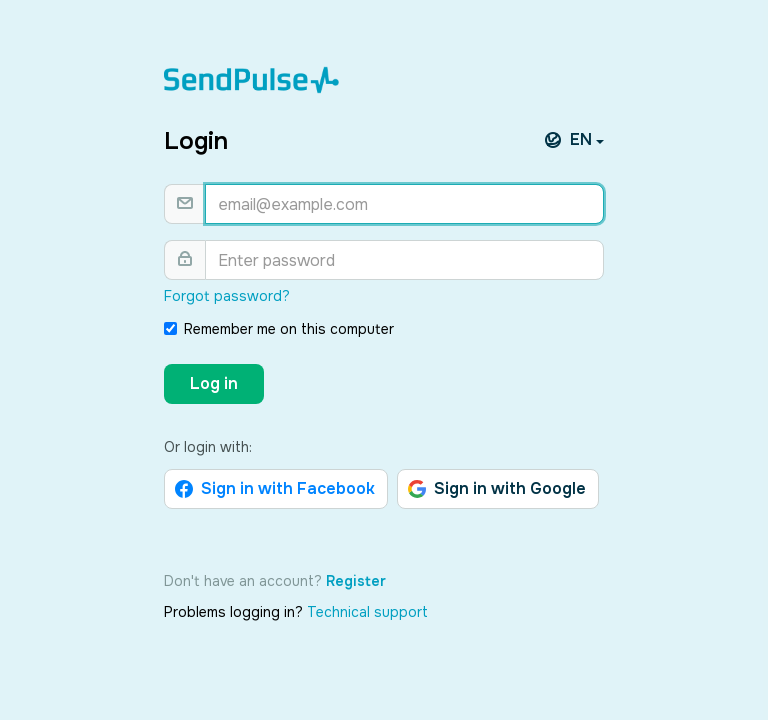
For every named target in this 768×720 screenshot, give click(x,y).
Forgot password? (227, 296)
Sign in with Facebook (275, 488)
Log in (214, 383)
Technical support (367, 612)
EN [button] (575, 140)
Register (356, 581)
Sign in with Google (497, 488)
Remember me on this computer (279, 329)
